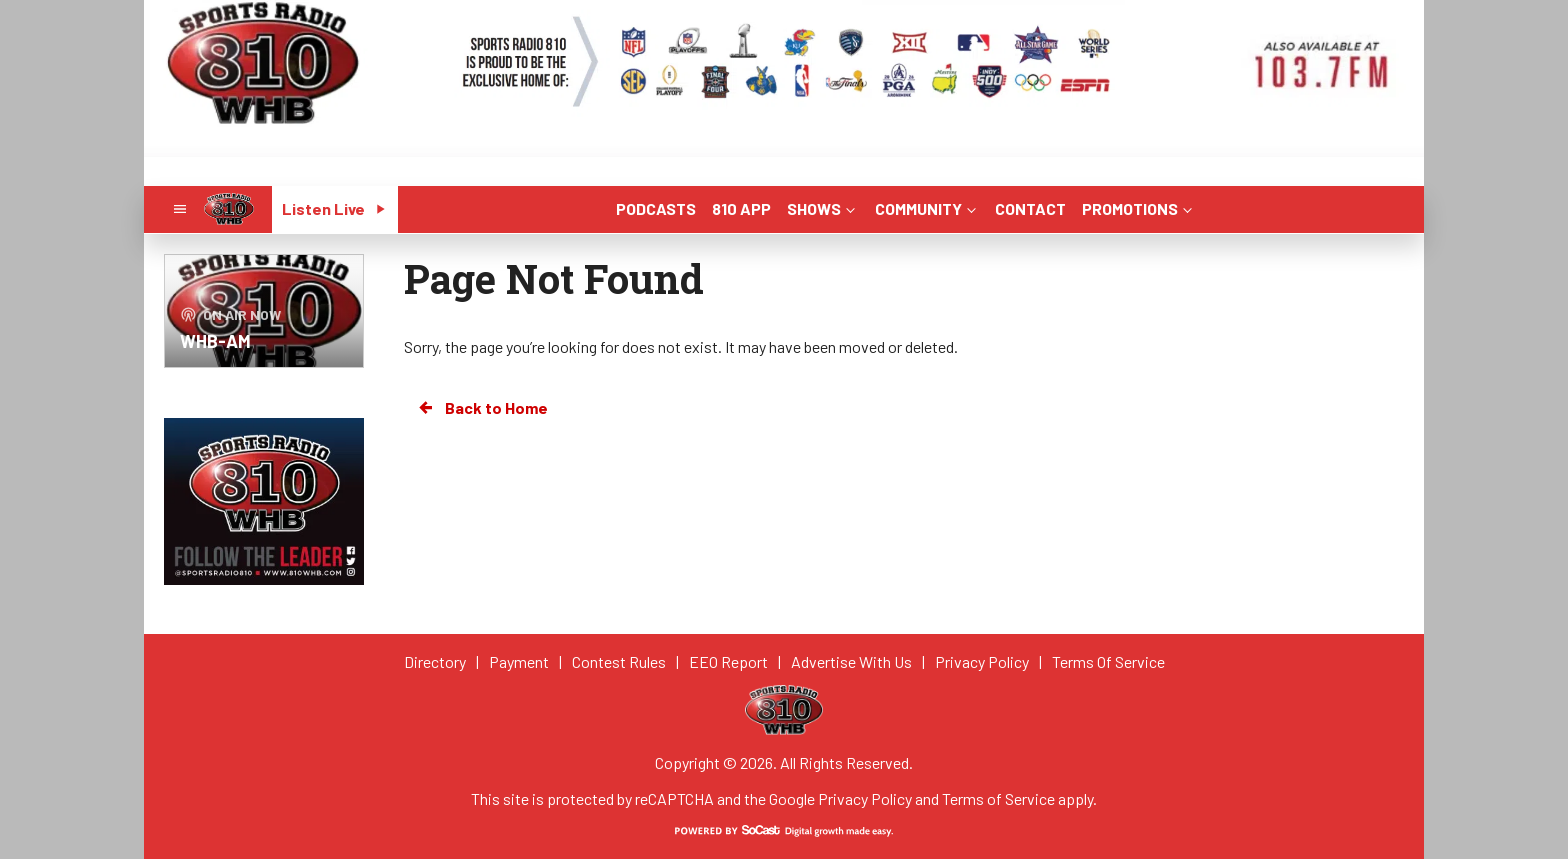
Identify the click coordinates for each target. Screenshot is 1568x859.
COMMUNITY (927, 208)
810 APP (741, 208)
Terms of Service (998, 798)
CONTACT (1030, 208)
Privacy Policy (865, 798)
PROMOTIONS (1139, 208)
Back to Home (482, 408)
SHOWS (823, 208)
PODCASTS (656, 208)
